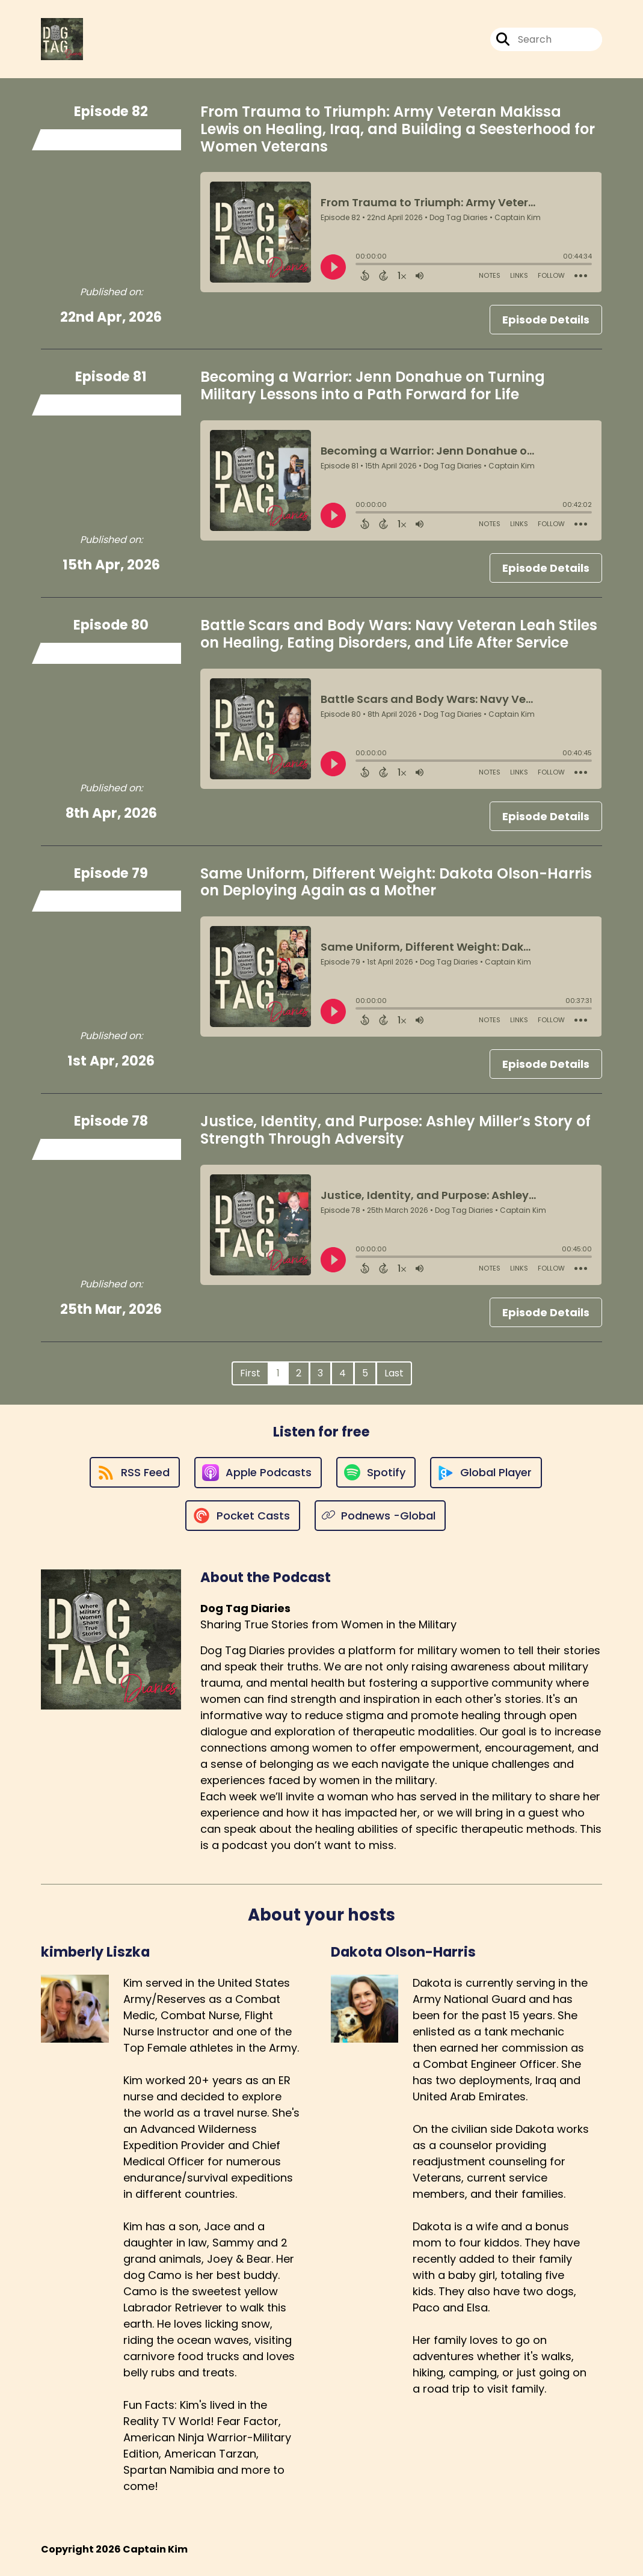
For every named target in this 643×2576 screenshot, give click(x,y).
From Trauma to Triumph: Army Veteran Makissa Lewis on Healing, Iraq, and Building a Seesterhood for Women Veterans (397, 129)
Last (394, 1373)
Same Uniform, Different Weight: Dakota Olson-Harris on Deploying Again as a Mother (396, 882)
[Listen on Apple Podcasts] (258, 1472)
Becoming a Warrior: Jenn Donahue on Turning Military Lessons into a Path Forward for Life (372, 385)
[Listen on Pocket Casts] (242, 1515)
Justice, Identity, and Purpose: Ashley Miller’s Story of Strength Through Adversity (395, 1129)
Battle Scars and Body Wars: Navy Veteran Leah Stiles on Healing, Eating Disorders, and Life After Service (398, 633)
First (250, 1373)
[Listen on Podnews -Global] (380, 1515)
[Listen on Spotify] (376, 1472)
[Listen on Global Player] (486, 1472)
